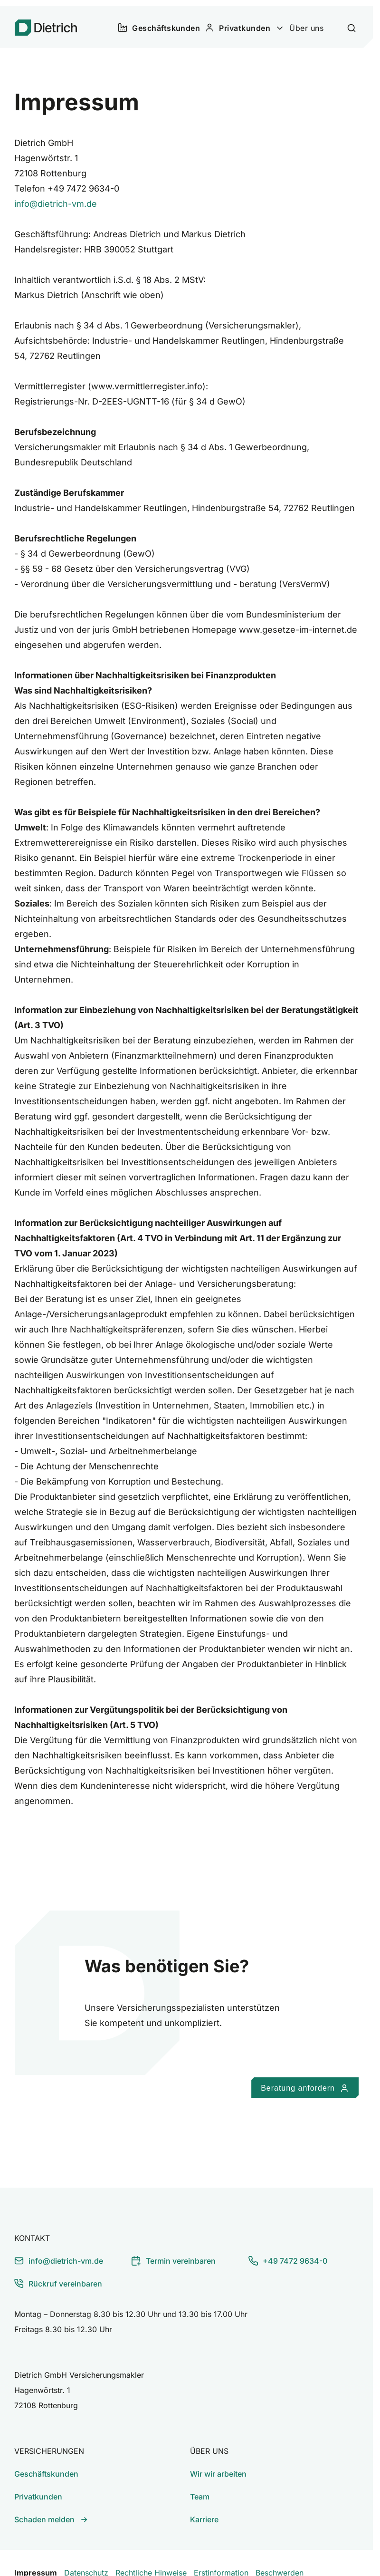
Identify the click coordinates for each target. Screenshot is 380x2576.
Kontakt (32, 2229)
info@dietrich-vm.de (55, 195)
